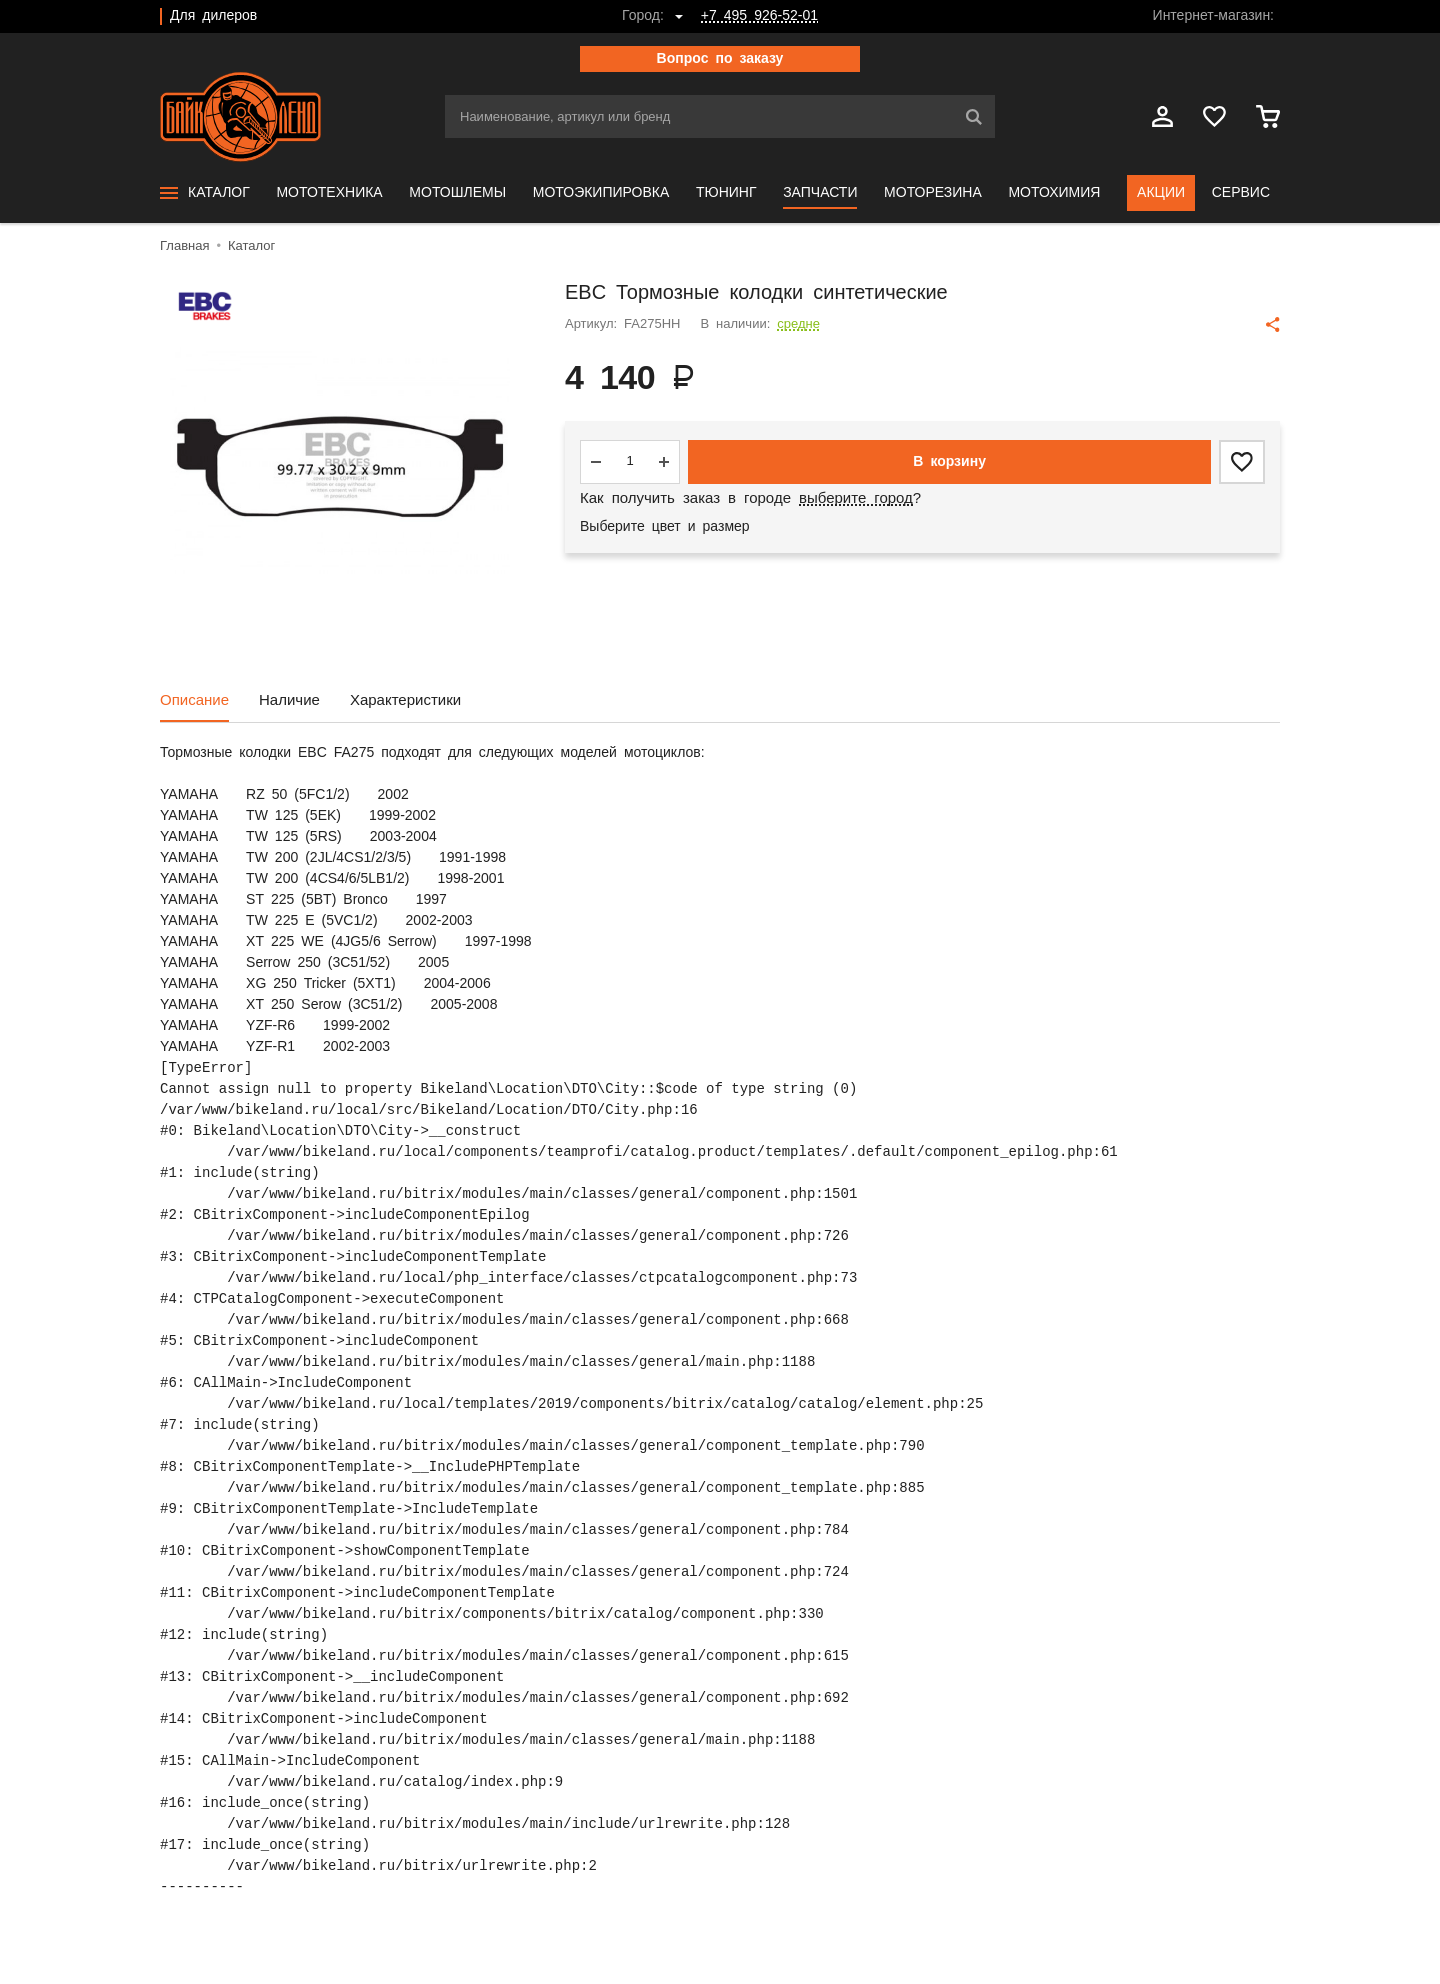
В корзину (949, 462)
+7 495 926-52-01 (759, 16)
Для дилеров (213, 16)
